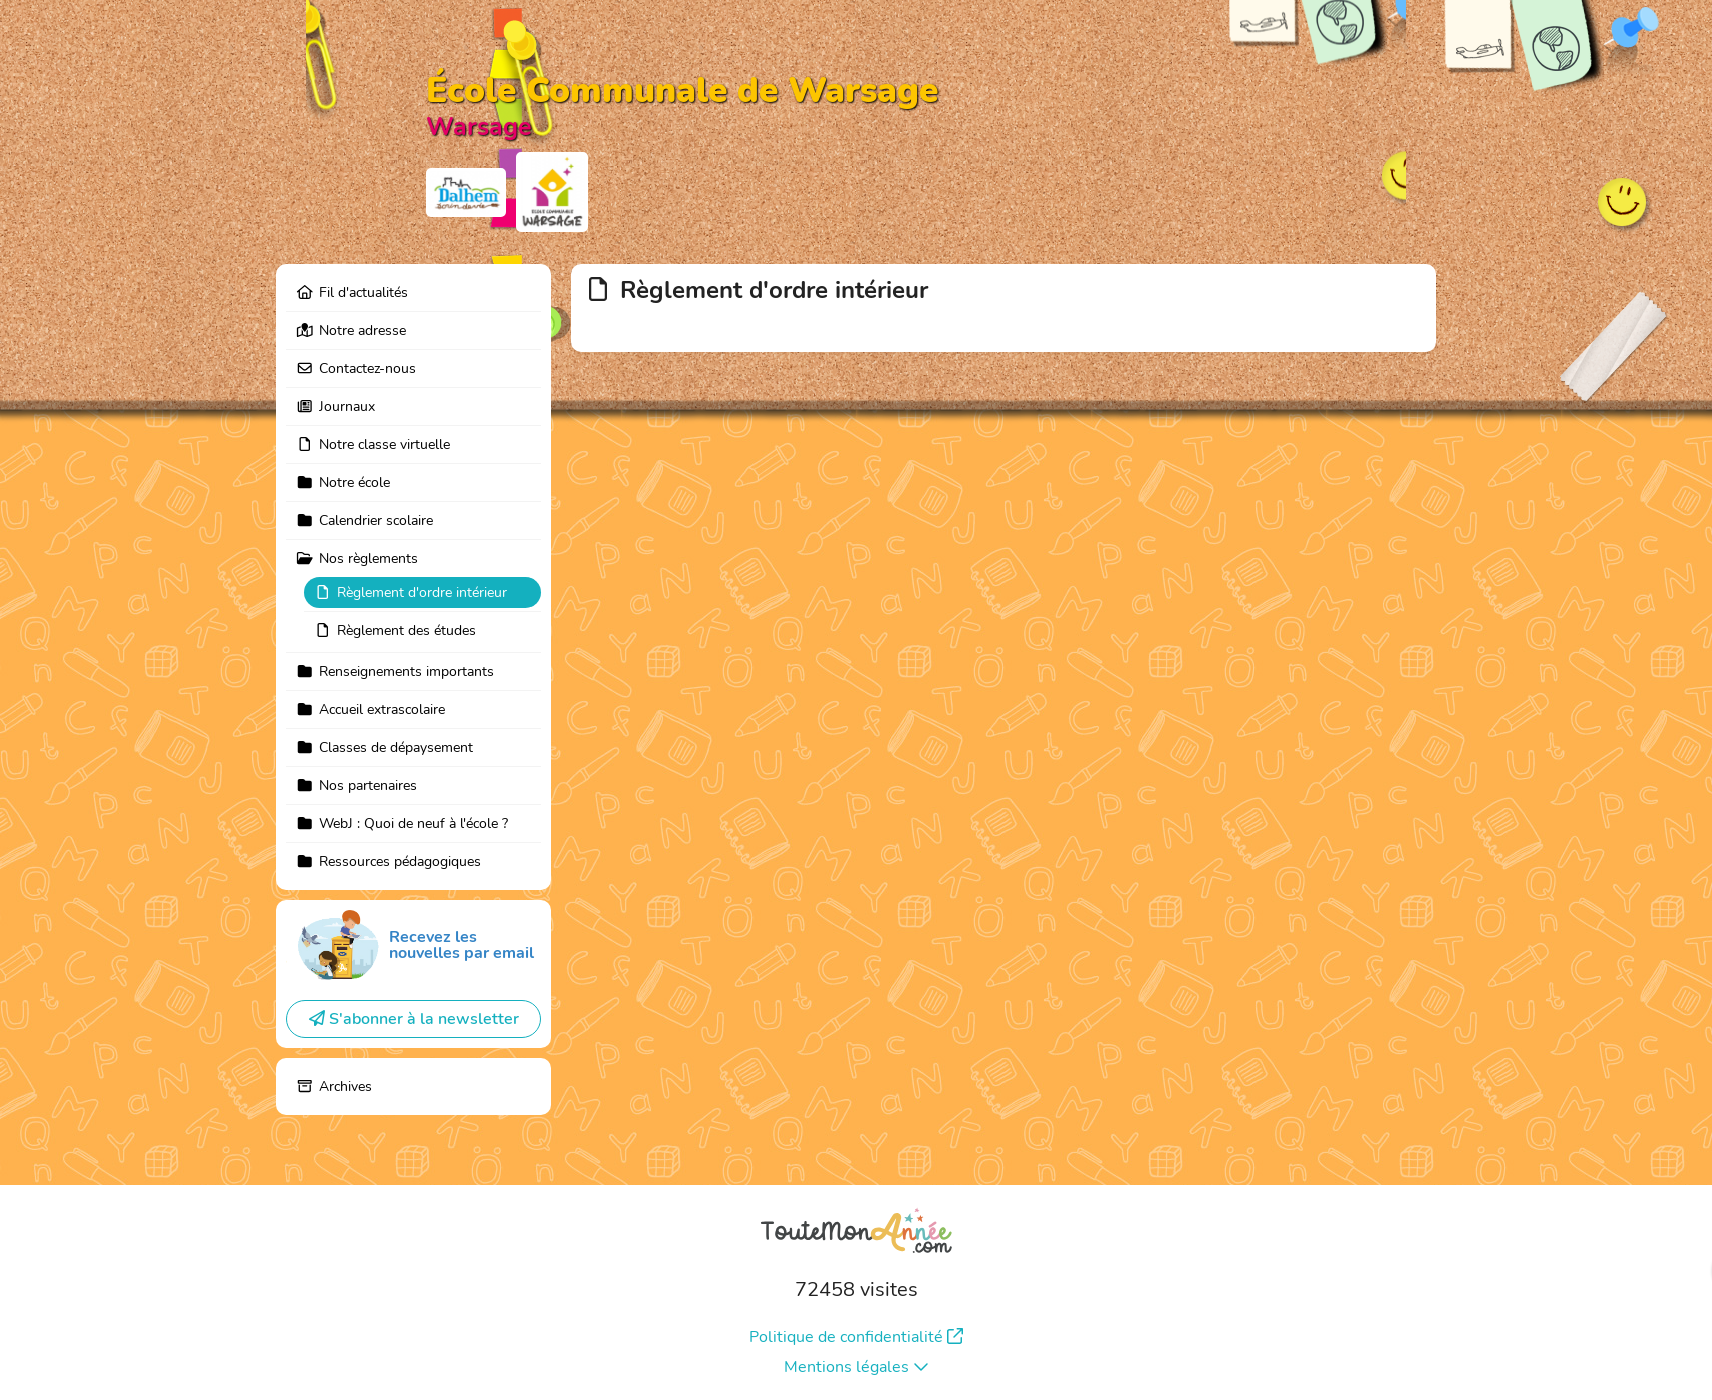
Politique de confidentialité (856, 1337)
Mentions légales (856, 1367)
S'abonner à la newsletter (414, 1019)
